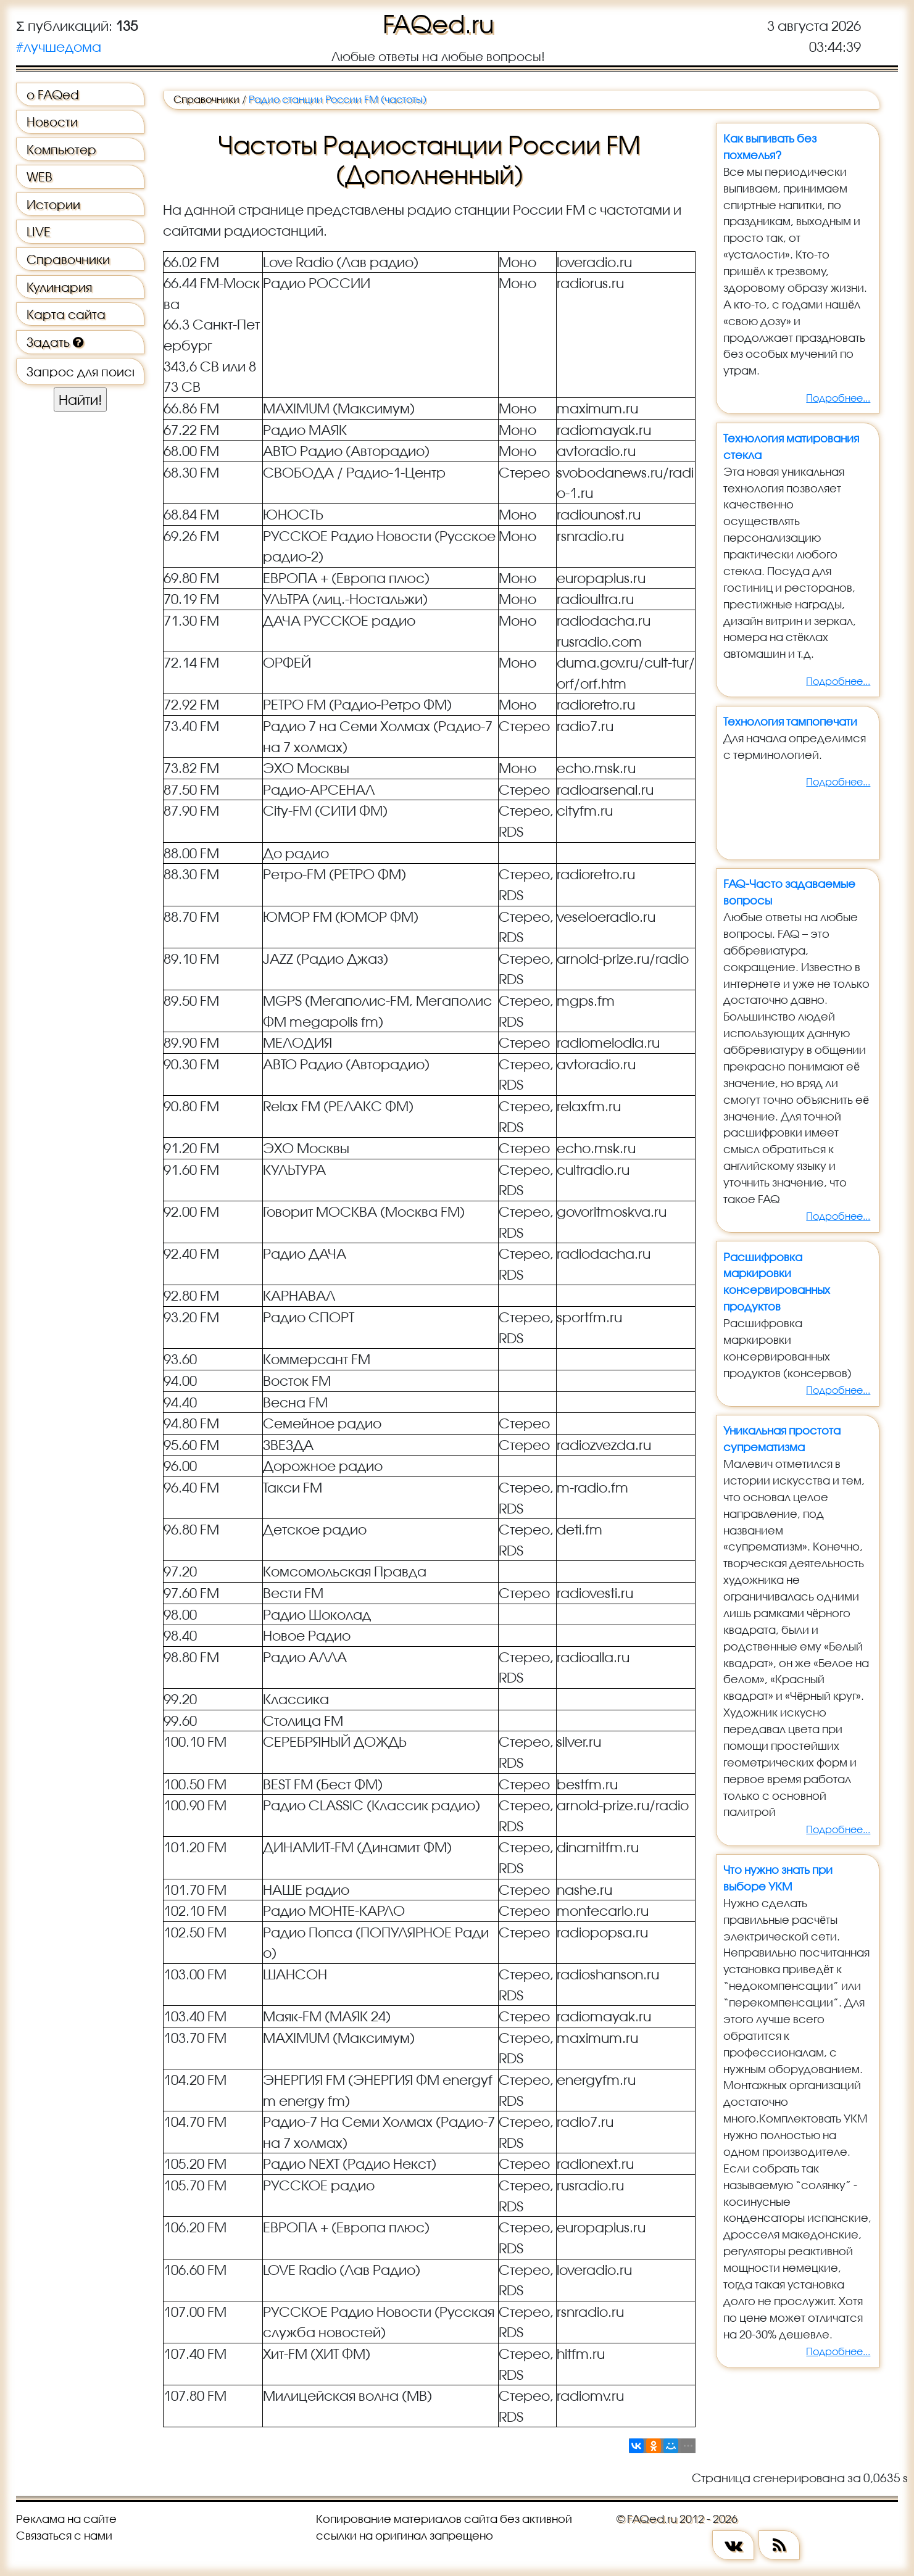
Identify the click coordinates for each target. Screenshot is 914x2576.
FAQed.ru (438, 24)
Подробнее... (838, 398)
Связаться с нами (64, 2535)
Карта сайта (66, 314)
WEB (39, 176)
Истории (53, 204)
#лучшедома (58, 46)
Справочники (68, 259)
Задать (55, 341)
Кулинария (59, 287)
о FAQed (53, 94)
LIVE (39, 231)
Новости (52, 121)
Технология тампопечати (790, 721)
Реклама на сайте (66, 2518)
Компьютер (61, 149)
